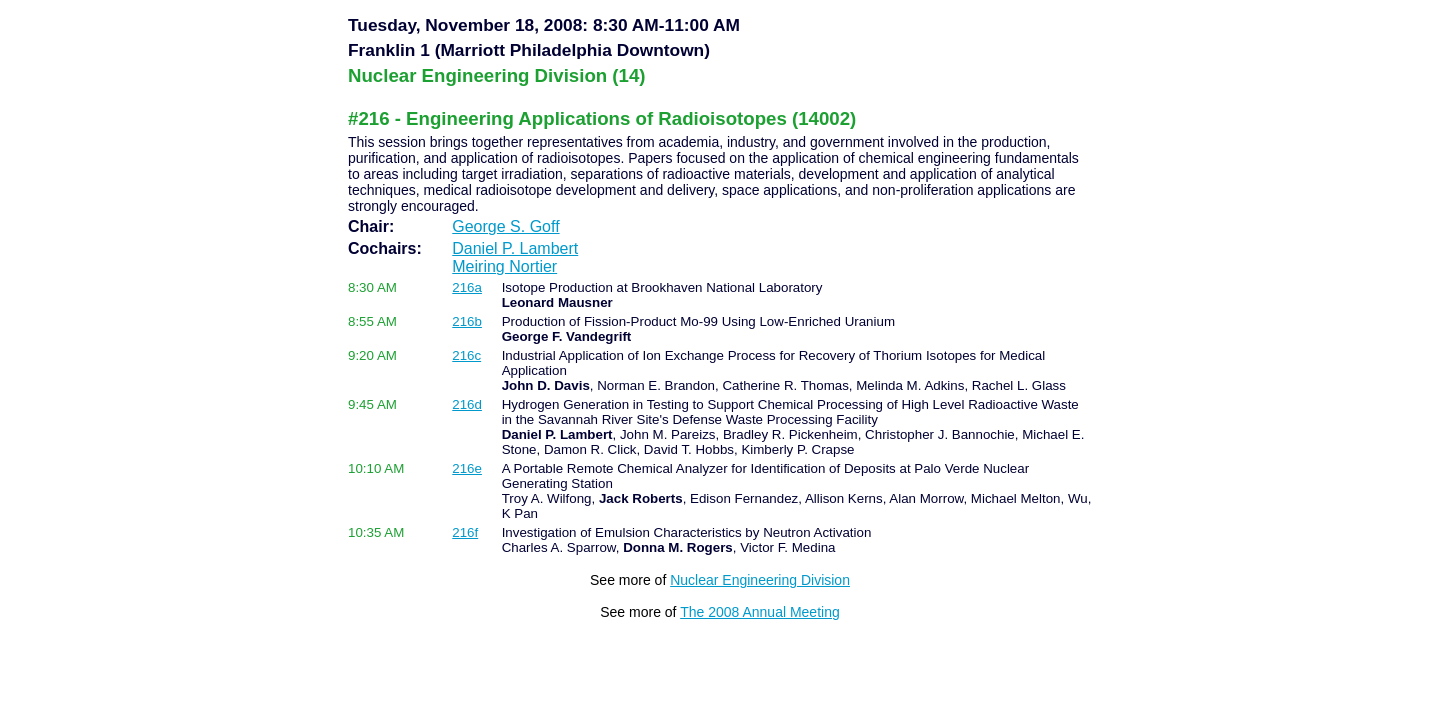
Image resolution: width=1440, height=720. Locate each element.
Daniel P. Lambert (515, 248)
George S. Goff (505, 226)
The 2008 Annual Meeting (760, 612)
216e (467, 468)
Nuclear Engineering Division (760, 580)
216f (465, 532)
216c (466, 355)
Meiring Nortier (504, 266)
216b (467, 321)
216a (467, 287)
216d (467, 404)
